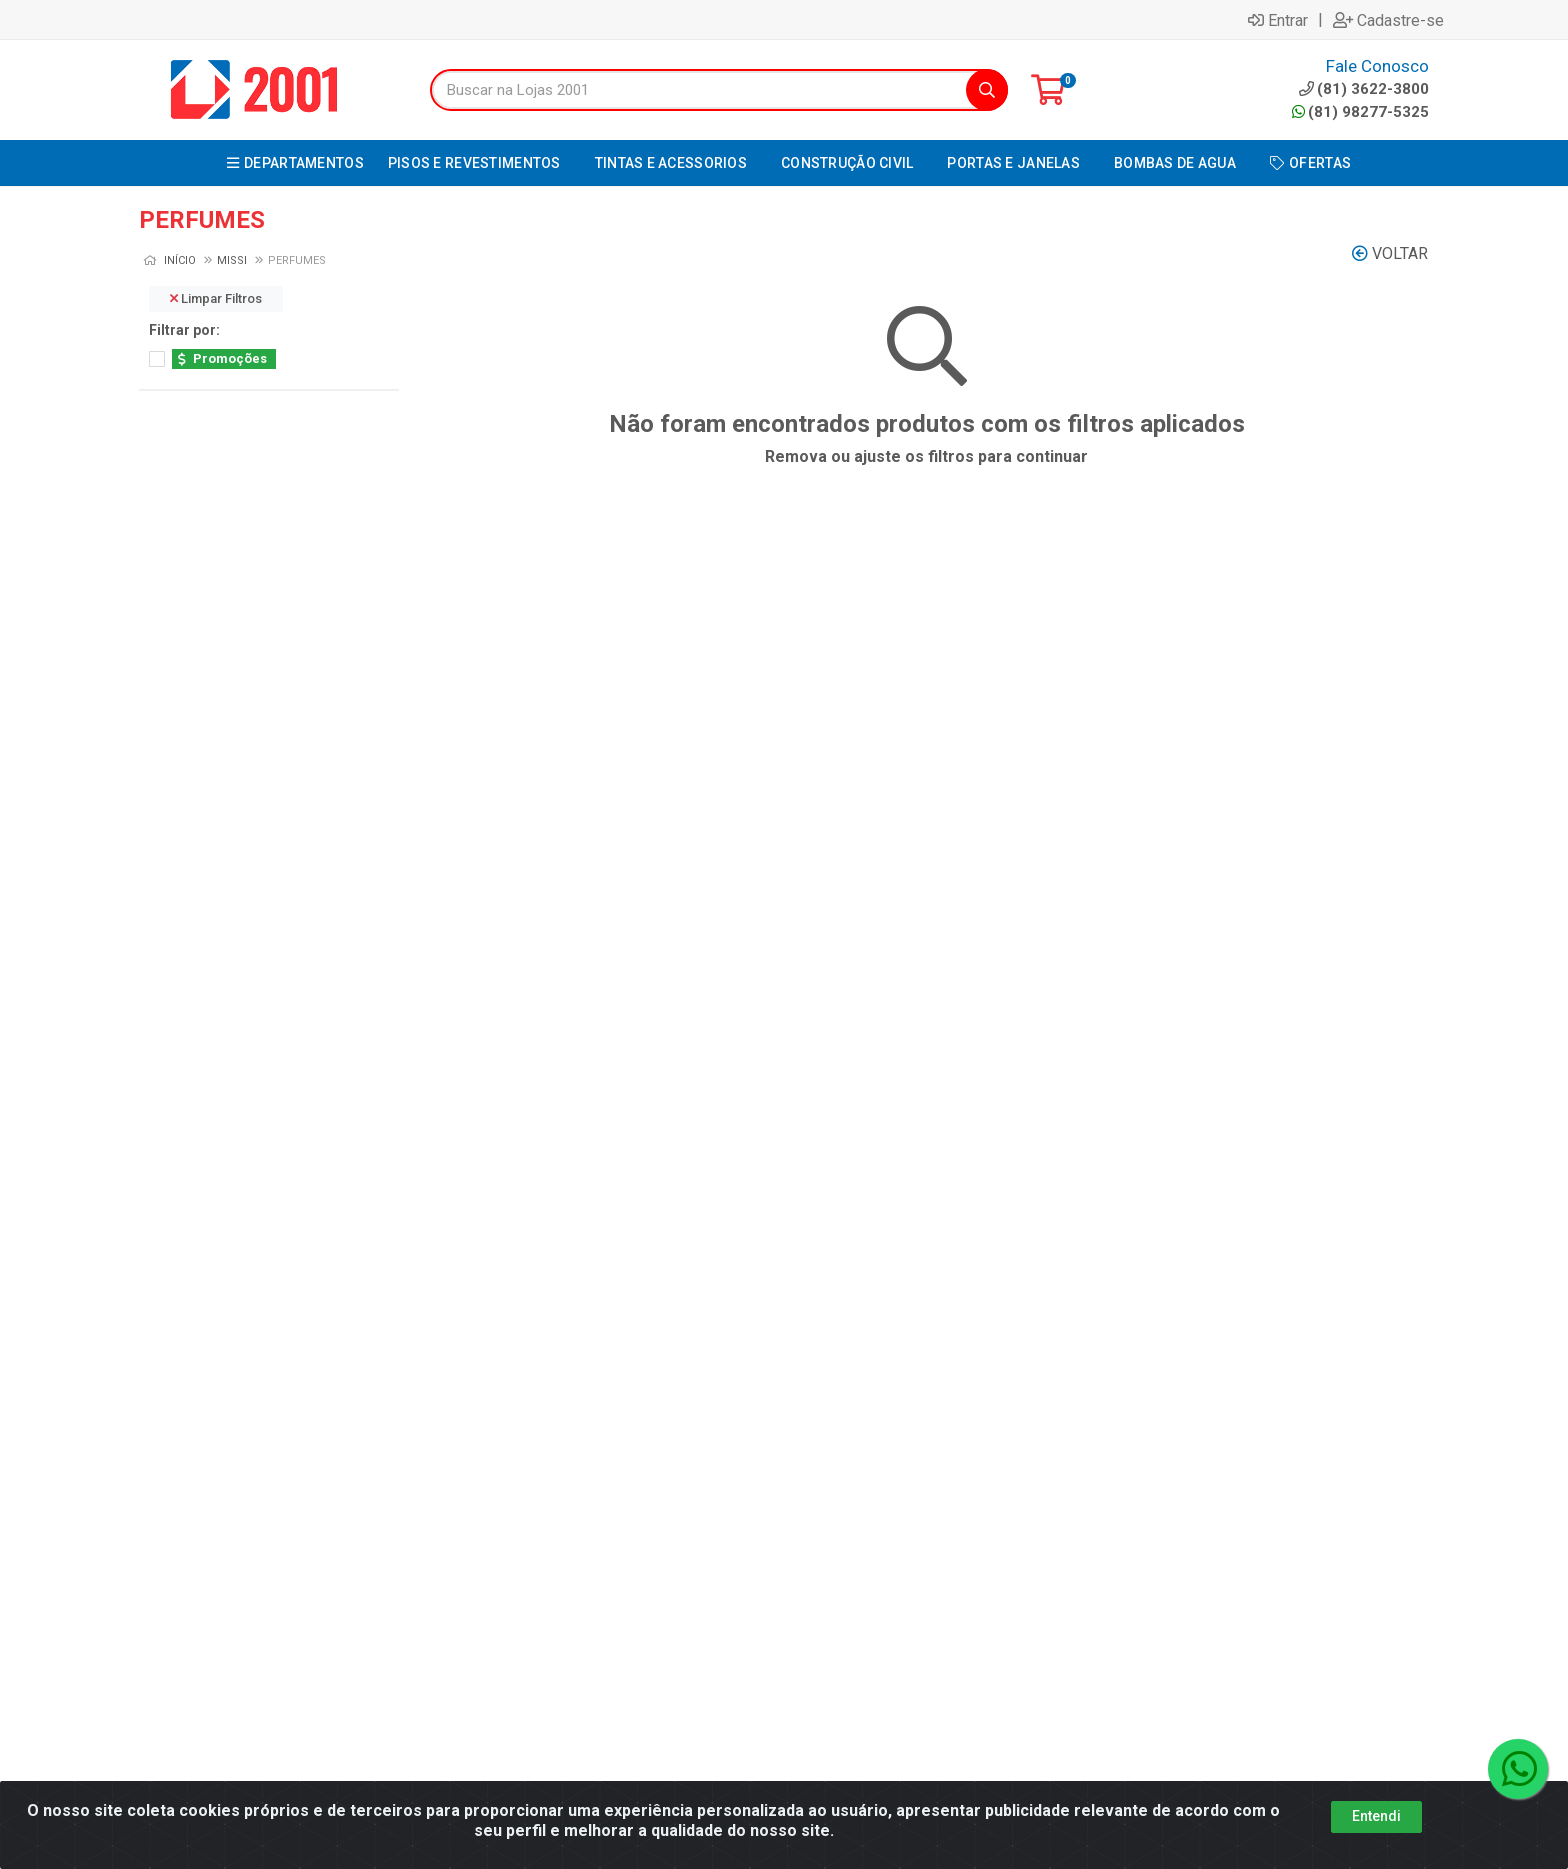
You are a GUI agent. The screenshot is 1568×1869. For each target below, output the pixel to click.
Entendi (1376, 1816)
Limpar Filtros (216, 298)
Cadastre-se (1388, 20)
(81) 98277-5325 (1360, 112)
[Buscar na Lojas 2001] (698, 90)
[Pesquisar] (987, 90)
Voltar (1390, 253)
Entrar (1278, 20)
